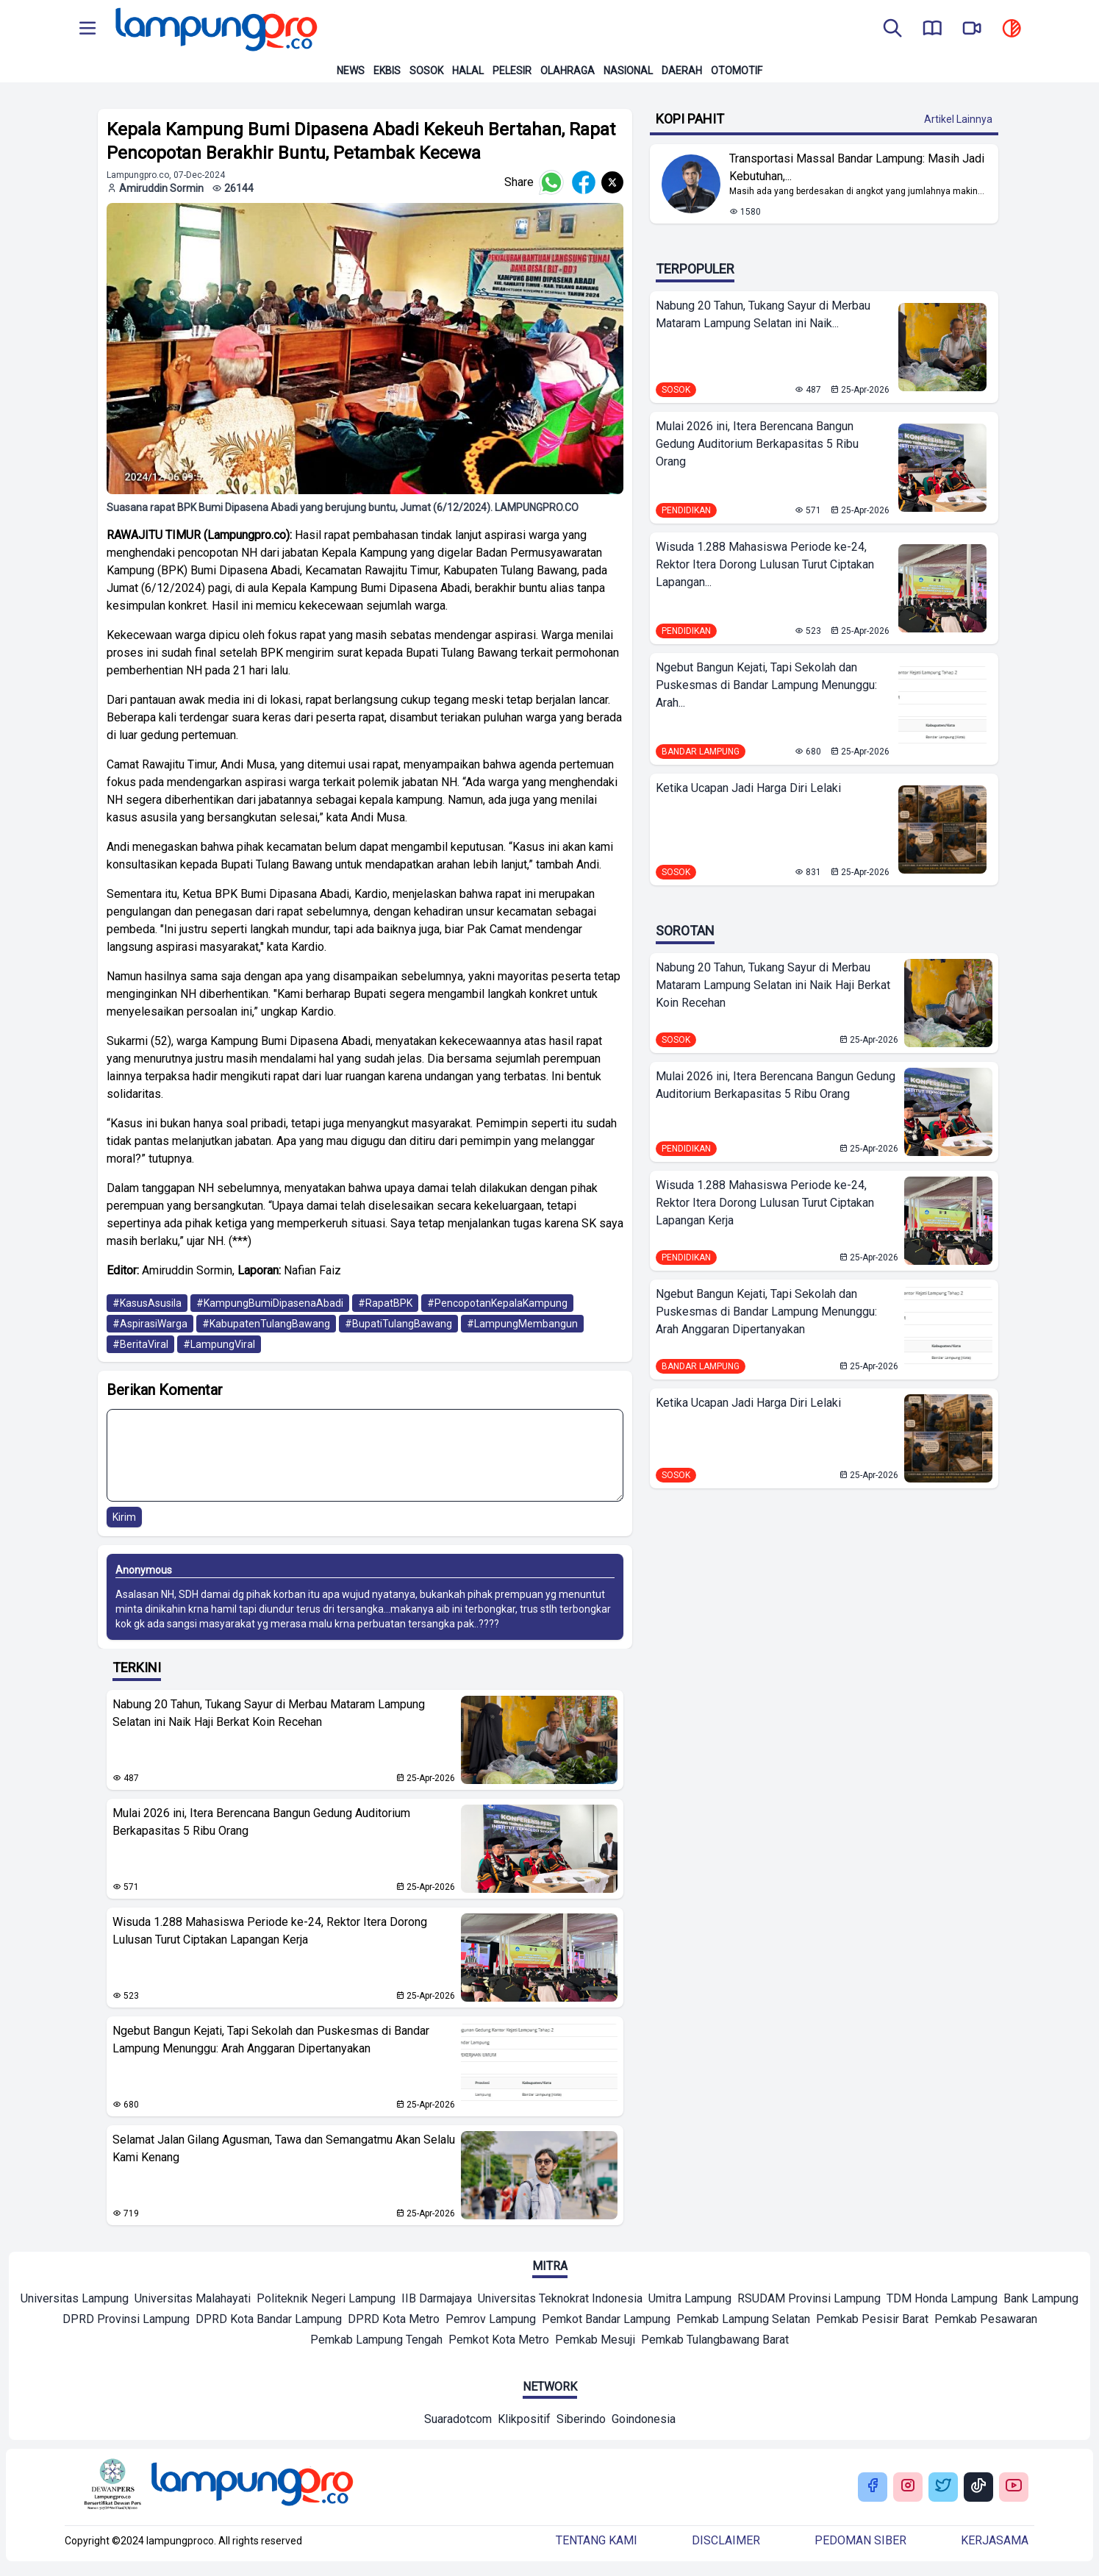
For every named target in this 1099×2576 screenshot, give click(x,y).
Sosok (426, 70)
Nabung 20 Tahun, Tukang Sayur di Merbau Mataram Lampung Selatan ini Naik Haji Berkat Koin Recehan (268, 1713)
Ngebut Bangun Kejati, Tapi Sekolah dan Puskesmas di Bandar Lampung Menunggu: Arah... (766, 685)
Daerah (682, 70)
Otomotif (736, 70)
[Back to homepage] (214, 29)
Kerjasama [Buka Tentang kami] (994, 2540)
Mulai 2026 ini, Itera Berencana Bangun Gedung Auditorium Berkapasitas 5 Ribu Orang (261, 1822)
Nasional (628, 70)
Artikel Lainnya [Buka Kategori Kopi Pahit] (958, 119)
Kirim (124, 1517)
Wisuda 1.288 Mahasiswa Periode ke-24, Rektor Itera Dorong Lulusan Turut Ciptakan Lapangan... (765, 564)
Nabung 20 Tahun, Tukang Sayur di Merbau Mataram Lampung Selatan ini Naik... (763, 314)
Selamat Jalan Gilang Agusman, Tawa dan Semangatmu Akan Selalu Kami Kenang (283, 2148)
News (351, 70)
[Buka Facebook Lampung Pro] (872, 2486)
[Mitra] (75, 2300)
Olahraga (567, 70)
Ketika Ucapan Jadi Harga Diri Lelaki (748, 788)
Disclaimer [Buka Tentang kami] (726, 2540)
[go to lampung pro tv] (972, 29)
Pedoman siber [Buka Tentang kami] (860, 2540)
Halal (468, 70)
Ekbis (387, 70)
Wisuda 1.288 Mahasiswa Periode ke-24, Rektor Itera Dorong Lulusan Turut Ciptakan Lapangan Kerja (269, 1931)
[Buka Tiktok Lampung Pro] (978, 2486)
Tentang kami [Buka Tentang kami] (596, 2540)
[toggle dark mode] (1011, 29)
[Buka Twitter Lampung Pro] (943, 2486)
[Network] (458, 2421)
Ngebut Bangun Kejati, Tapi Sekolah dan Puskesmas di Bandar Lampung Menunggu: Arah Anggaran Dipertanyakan (270, 2039)
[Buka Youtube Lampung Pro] (1014, 2486)
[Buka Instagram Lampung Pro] (908, 2486)
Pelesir (512, 70)
